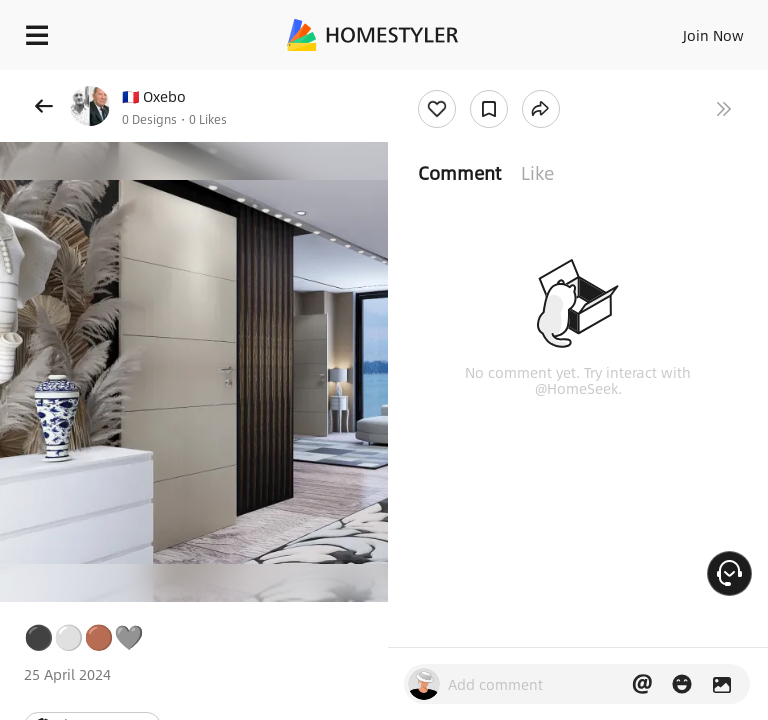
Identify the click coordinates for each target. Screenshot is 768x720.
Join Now (713, 35)
